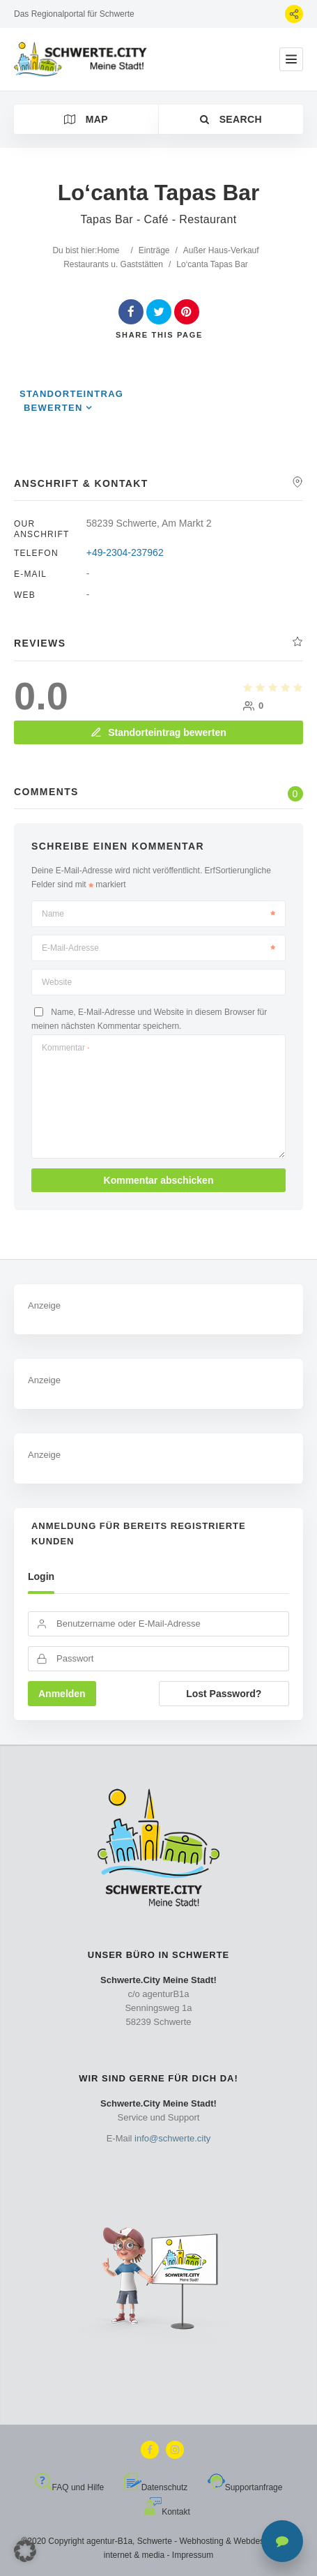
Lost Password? (223, 1693)
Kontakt (167, 2512)
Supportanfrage (245, 2487)
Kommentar (65, 1048)
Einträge (154, 250)
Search (231, 119)
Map (86, 119)
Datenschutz (156, 2487)
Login (41, 1576)
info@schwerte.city (172, 2138)
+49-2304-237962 (125, 552)
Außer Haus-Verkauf (221, 250)
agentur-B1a (109, 2541)
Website (57, 982)
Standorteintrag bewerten (158, 732)
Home (108, 250)
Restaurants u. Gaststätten (113, 264)
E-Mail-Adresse (158, 948)
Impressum (192, 2555)
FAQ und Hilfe (70, 2487)
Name (158, 914)
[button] (25, 2551)
